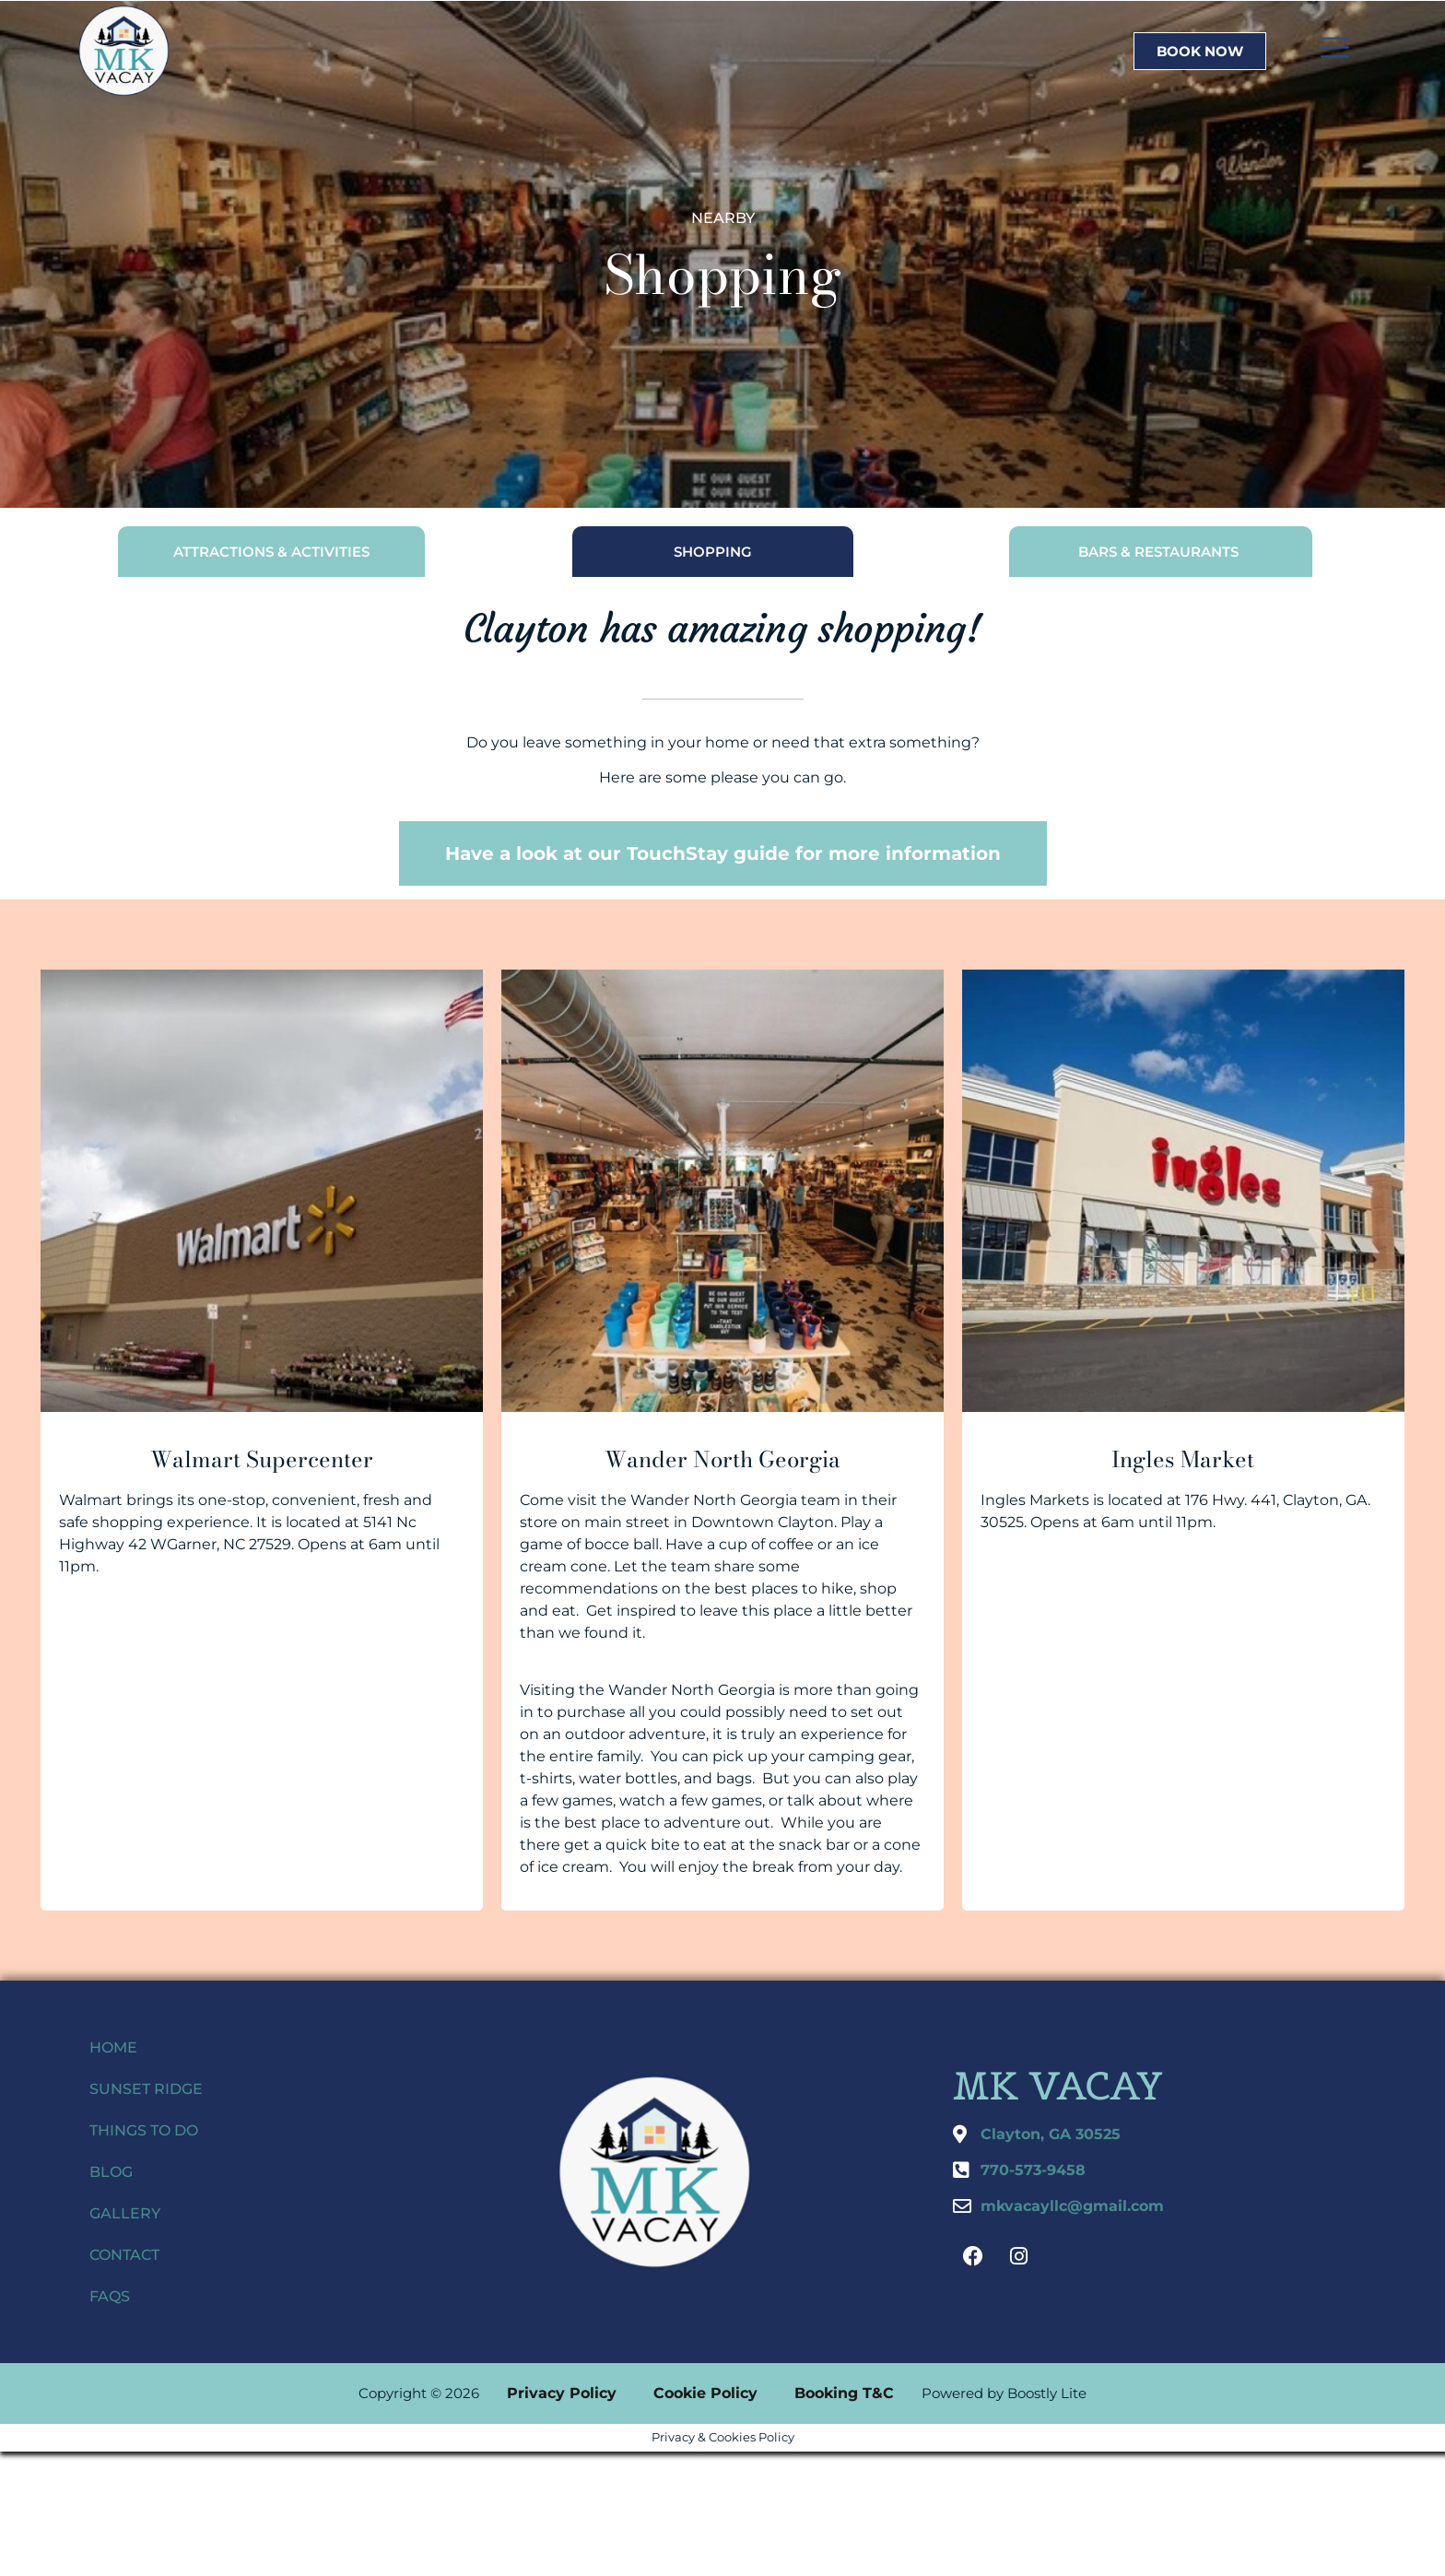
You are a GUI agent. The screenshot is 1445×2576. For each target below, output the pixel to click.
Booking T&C (844, 2393)
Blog (111, 2172)
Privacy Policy (562, 2393)
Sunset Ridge (146, 2089)
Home (113, 2047)
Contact (124, 2255)
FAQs (109, 2296)
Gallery (124, 2213)
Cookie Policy (705, 2393)
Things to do (143, 2130)
